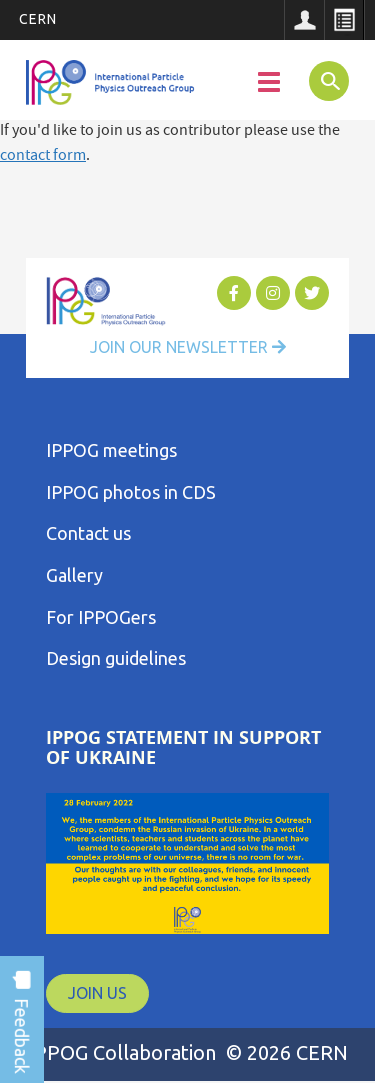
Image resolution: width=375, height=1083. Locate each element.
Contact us (88, 533)
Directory (344, 20)
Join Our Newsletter (188, 347)
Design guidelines (116, 658)
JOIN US (97, 993)
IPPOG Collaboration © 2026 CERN (188, 1052)
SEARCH (324, 80)
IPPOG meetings (111, 450)
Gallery (74, 575)
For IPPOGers (101, 617)
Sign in (304, 20)
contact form (43, 157)
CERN (38, 19)
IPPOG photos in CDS (131, 492)
